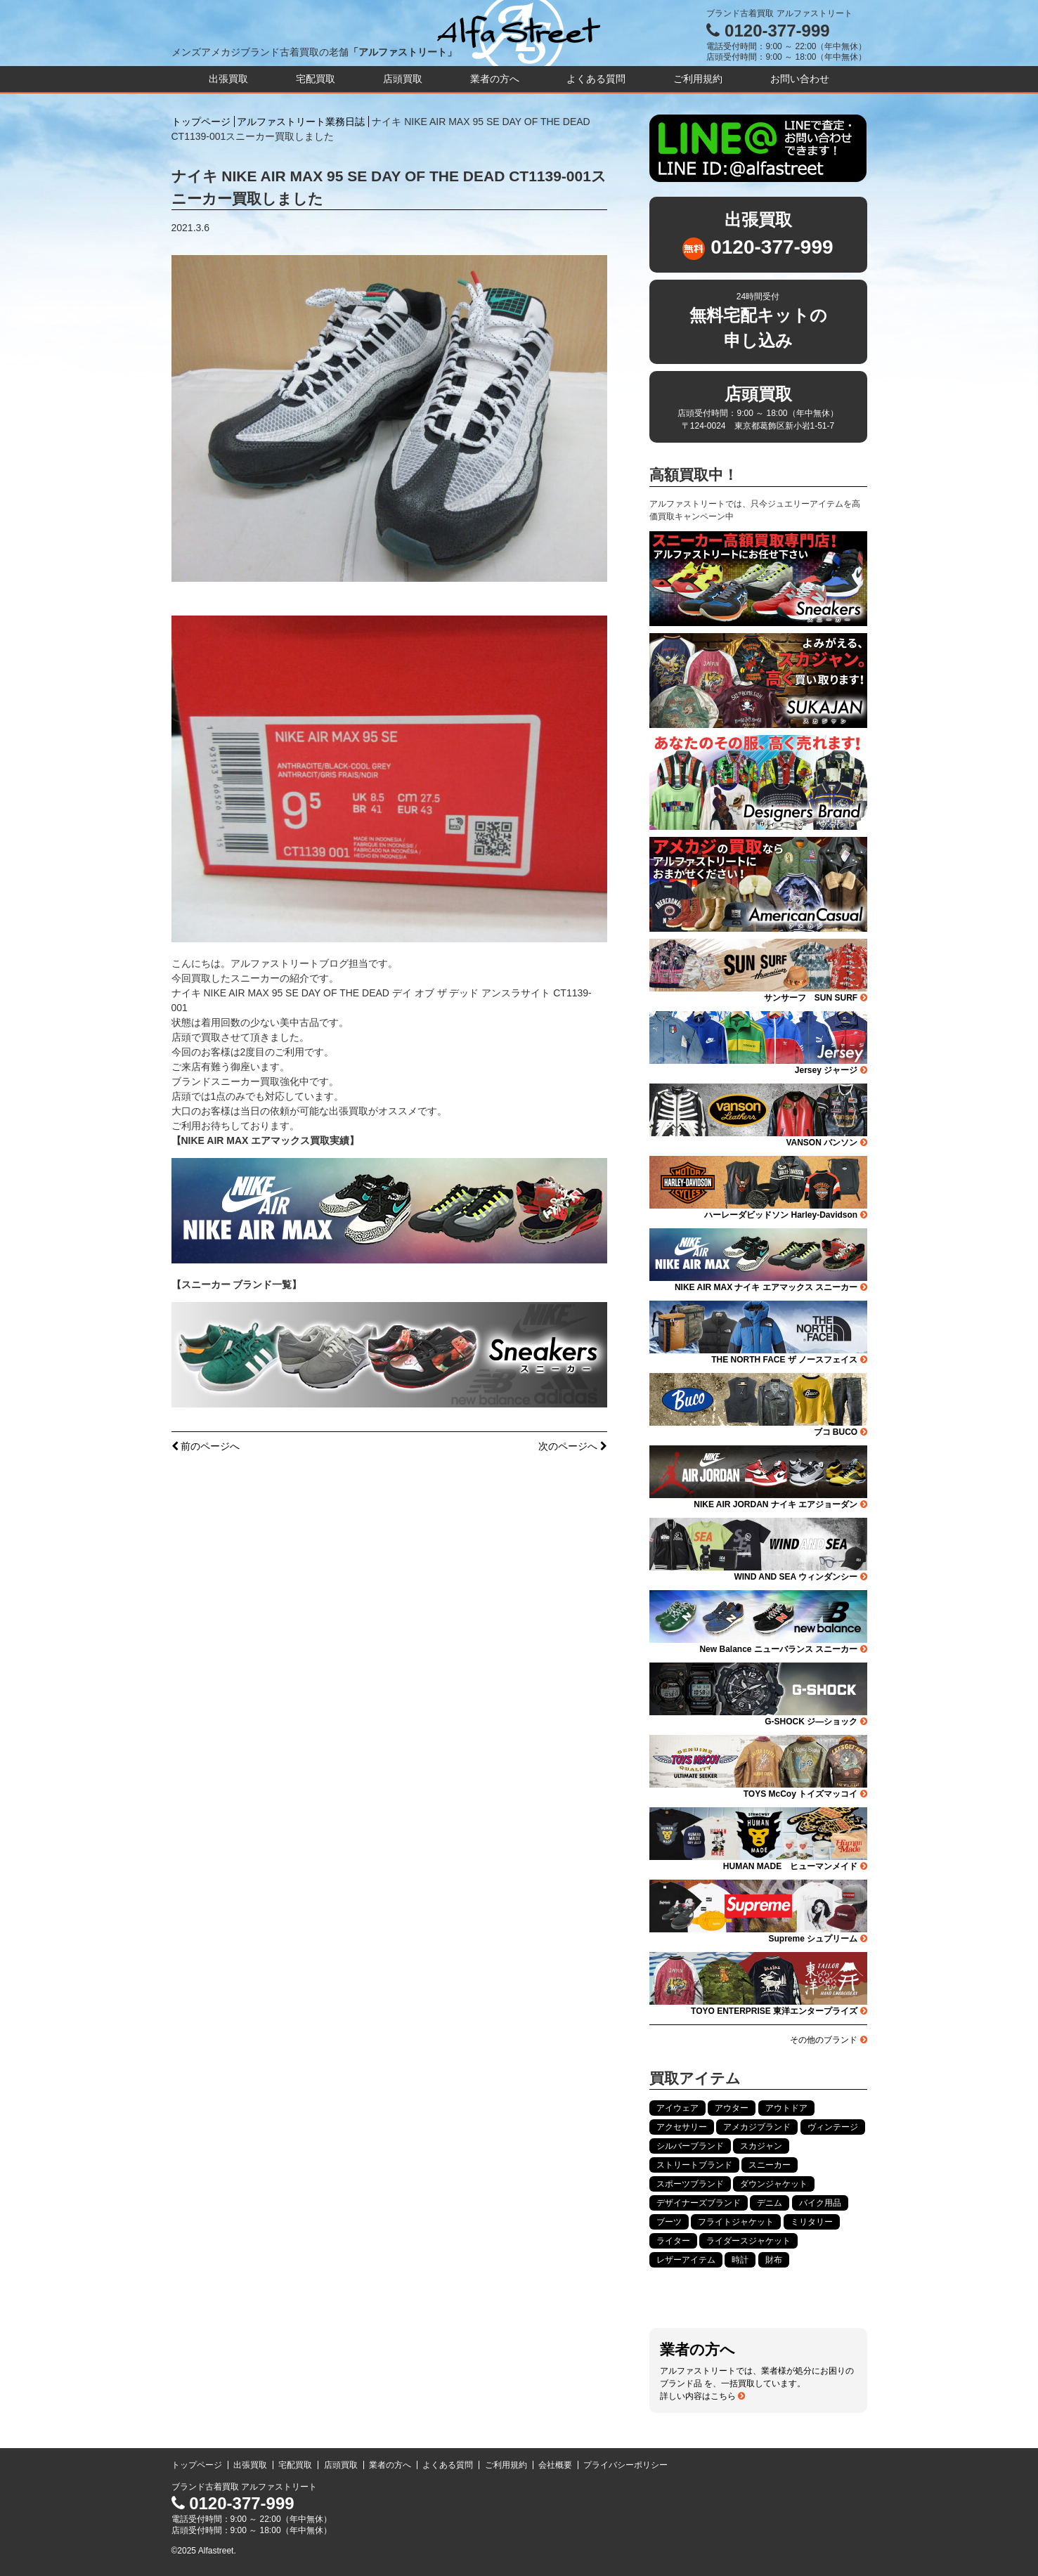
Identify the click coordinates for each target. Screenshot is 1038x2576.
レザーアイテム (685, 2260)
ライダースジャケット (748, 2241)
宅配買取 (315, 78)
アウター (731, 2108)
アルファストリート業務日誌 (301, 121)
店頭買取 (402, 78)
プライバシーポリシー (625, 2465)
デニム (769, 2203)
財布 (773, 2260)
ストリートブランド (694, 2165)
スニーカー (769, 2165)
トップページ (201, 121)
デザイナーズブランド (698, 2203)
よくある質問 (595, 78)
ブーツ (669, 2222)
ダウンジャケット (773, 2184)
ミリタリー (812, 2222)
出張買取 (228, 78)
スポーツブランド (690, 2184)
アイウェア (677, 2108)
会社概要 (555, 2465)
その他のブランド (828, 2040)
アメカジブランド (757, 2127)
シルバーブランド (690, 2146)
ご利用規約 (697, 78)
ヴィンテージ (832, 2127)
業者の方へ (494, 78)
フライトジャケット (736, 2222)
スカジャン (761, 2146)
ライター (673, 2241)
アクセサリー (681, 2127)
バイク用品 (820, 2203)
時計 (740, 2260)
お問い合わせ (799, 78)
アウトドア (786, 2108)
